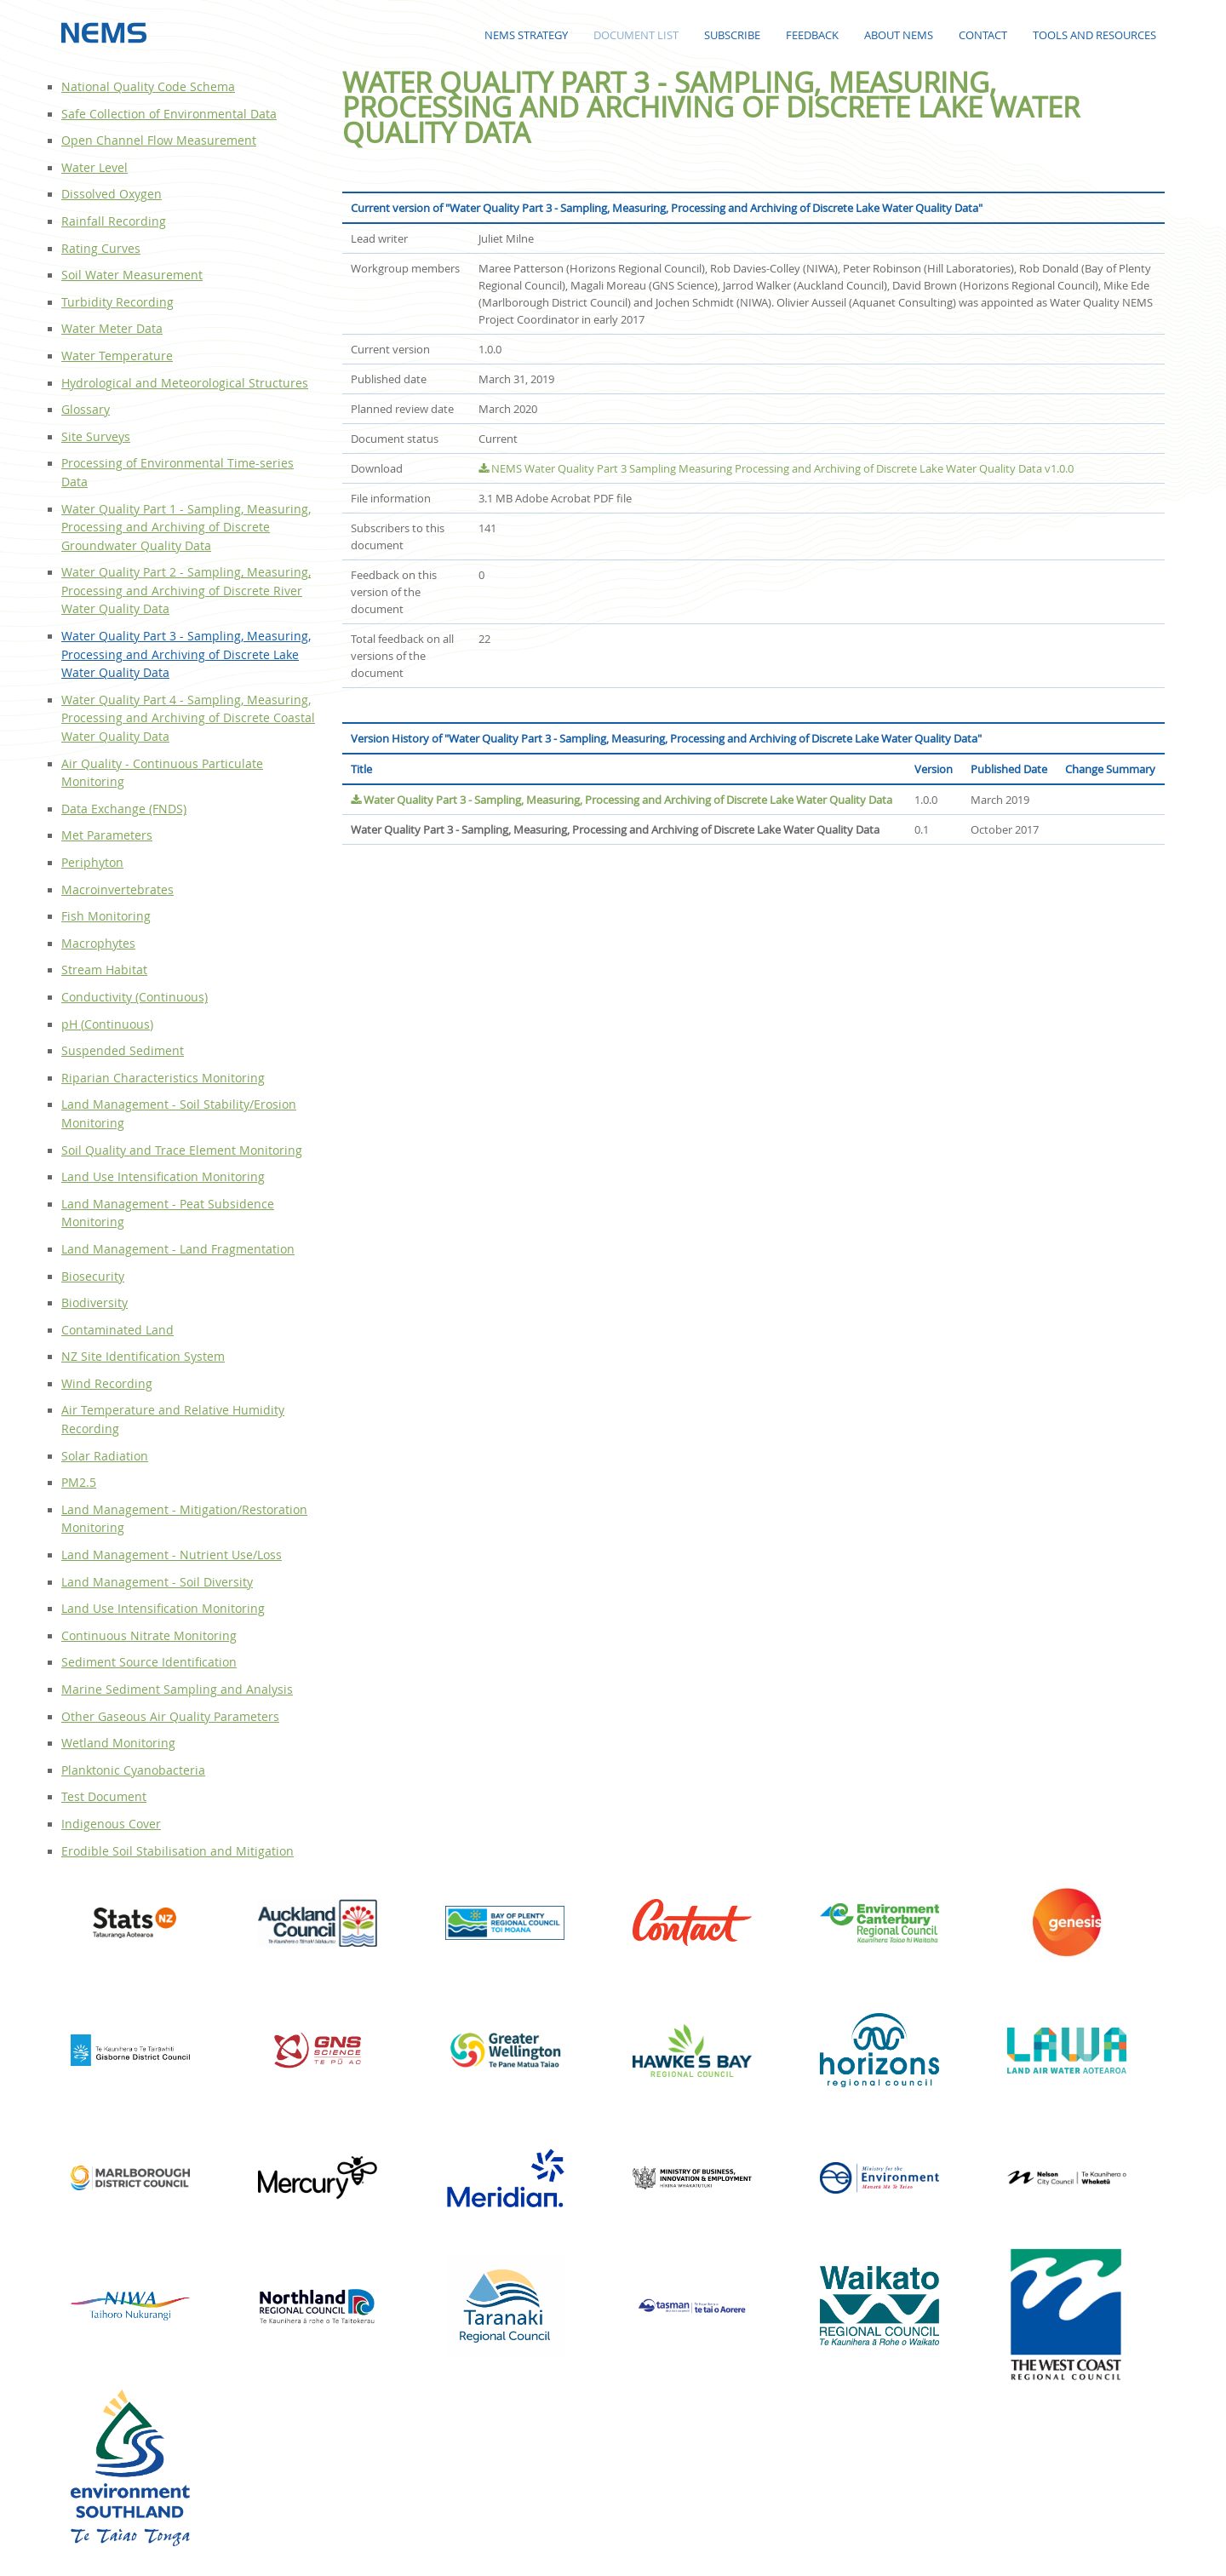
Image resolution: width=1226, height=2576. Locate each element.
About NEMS (898, 35)
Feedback (812, 35)
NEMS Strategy (526, 35)
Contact (983, 35)
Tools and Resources (1094, 35)
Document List (636, 35)
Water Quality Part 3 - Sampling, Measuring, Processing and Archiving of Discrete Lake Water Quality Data (621, 799)
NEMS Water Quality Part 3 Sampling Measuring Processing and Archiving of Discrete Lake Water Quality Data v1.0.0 (776, 468)
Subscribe (732, 35)
